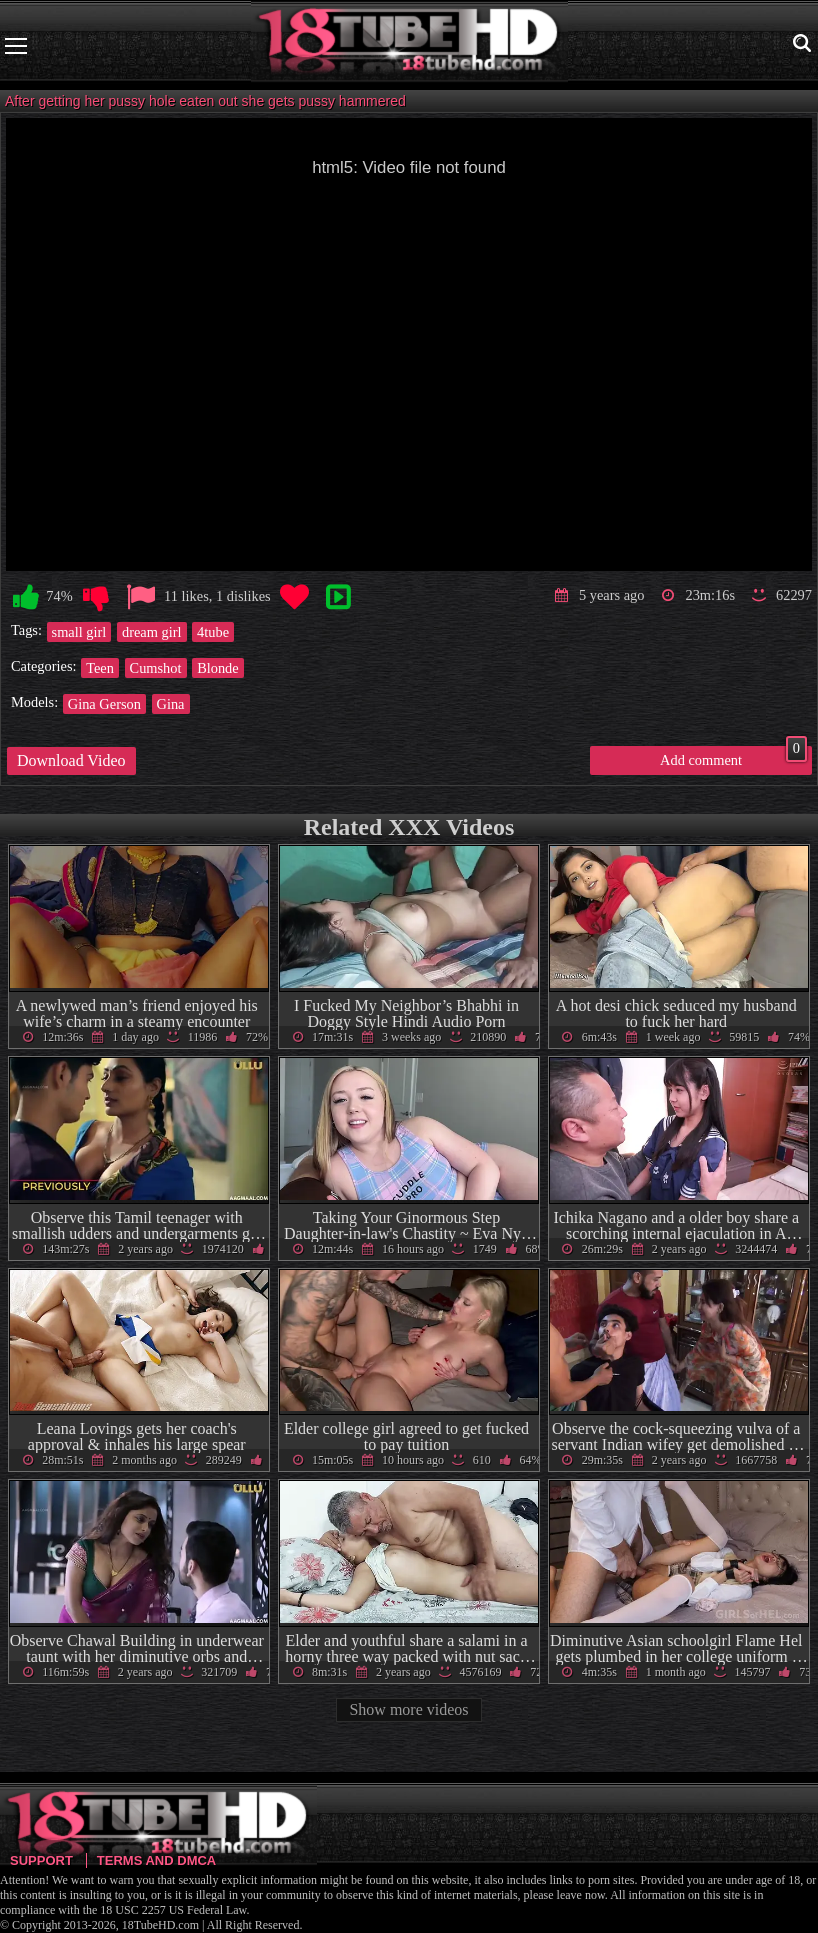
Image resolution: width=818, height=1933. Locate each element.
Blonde (218, 668)
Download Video (71, 760)
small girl (79, 632)
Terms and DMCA (156, 1860)
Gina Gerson (104, 704)
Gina (171, 704)
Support (41, 1860)
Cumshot (156, 668)
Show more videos (408, 1709)
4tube (213, 632)
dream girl (152, 632)
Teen (100, 668)
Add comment (733, 757)
